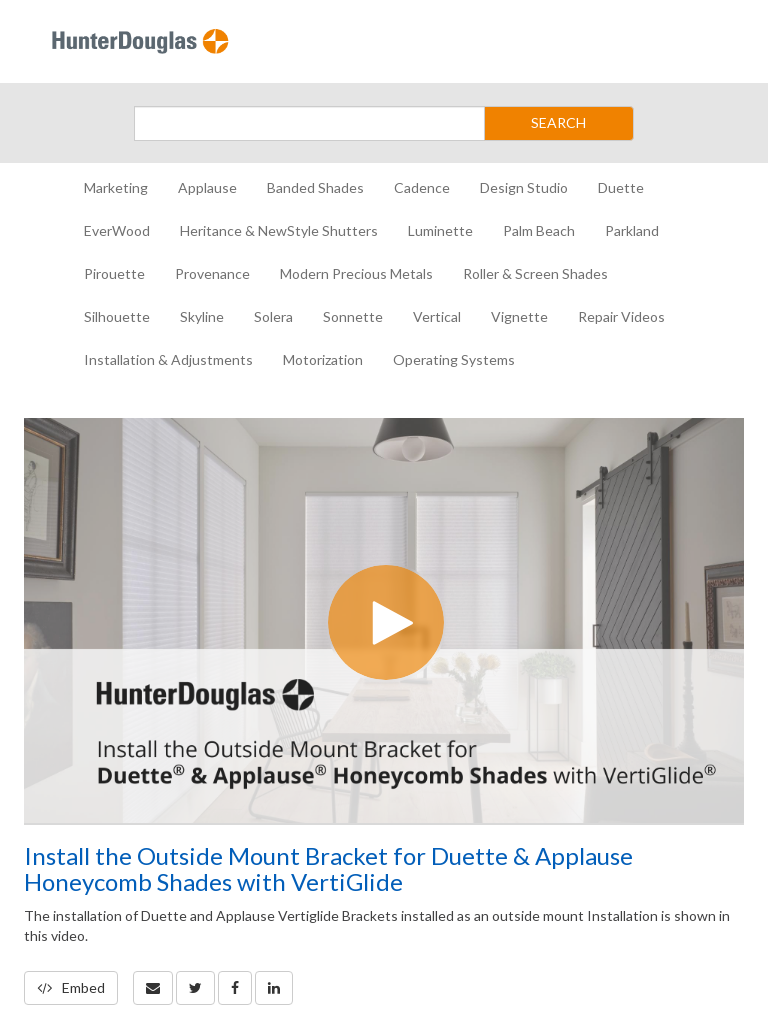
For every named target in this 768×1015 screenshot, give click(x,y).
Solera (273, 316)
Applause (207, 187)
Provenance (212, 273)
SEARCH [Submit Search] (558, 122)
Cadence (422, 187)
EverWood (117, 230)
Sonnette (353, 316)
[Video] (384, 620)
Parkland (632, 230)
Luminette (440, 230)
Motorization (323, 359)
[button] (153, 988)
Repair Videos (621, 316)
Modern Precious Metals (356, 273)
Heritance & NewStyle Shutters (279, 230)
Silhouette (117, 316)
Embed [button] (71, 987)
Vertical (437, 316)
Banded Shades (315, 187)
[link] (195, 988)
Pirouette (114, 273)
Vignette (519, 316)
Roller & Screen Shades (535, 273)
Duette (621, 187)
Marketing (116, 187)
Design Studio (524, 187)
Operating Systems (454, 359)
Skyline (202, 316)
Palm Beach (539, 230)
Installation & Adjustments (168, 359)
